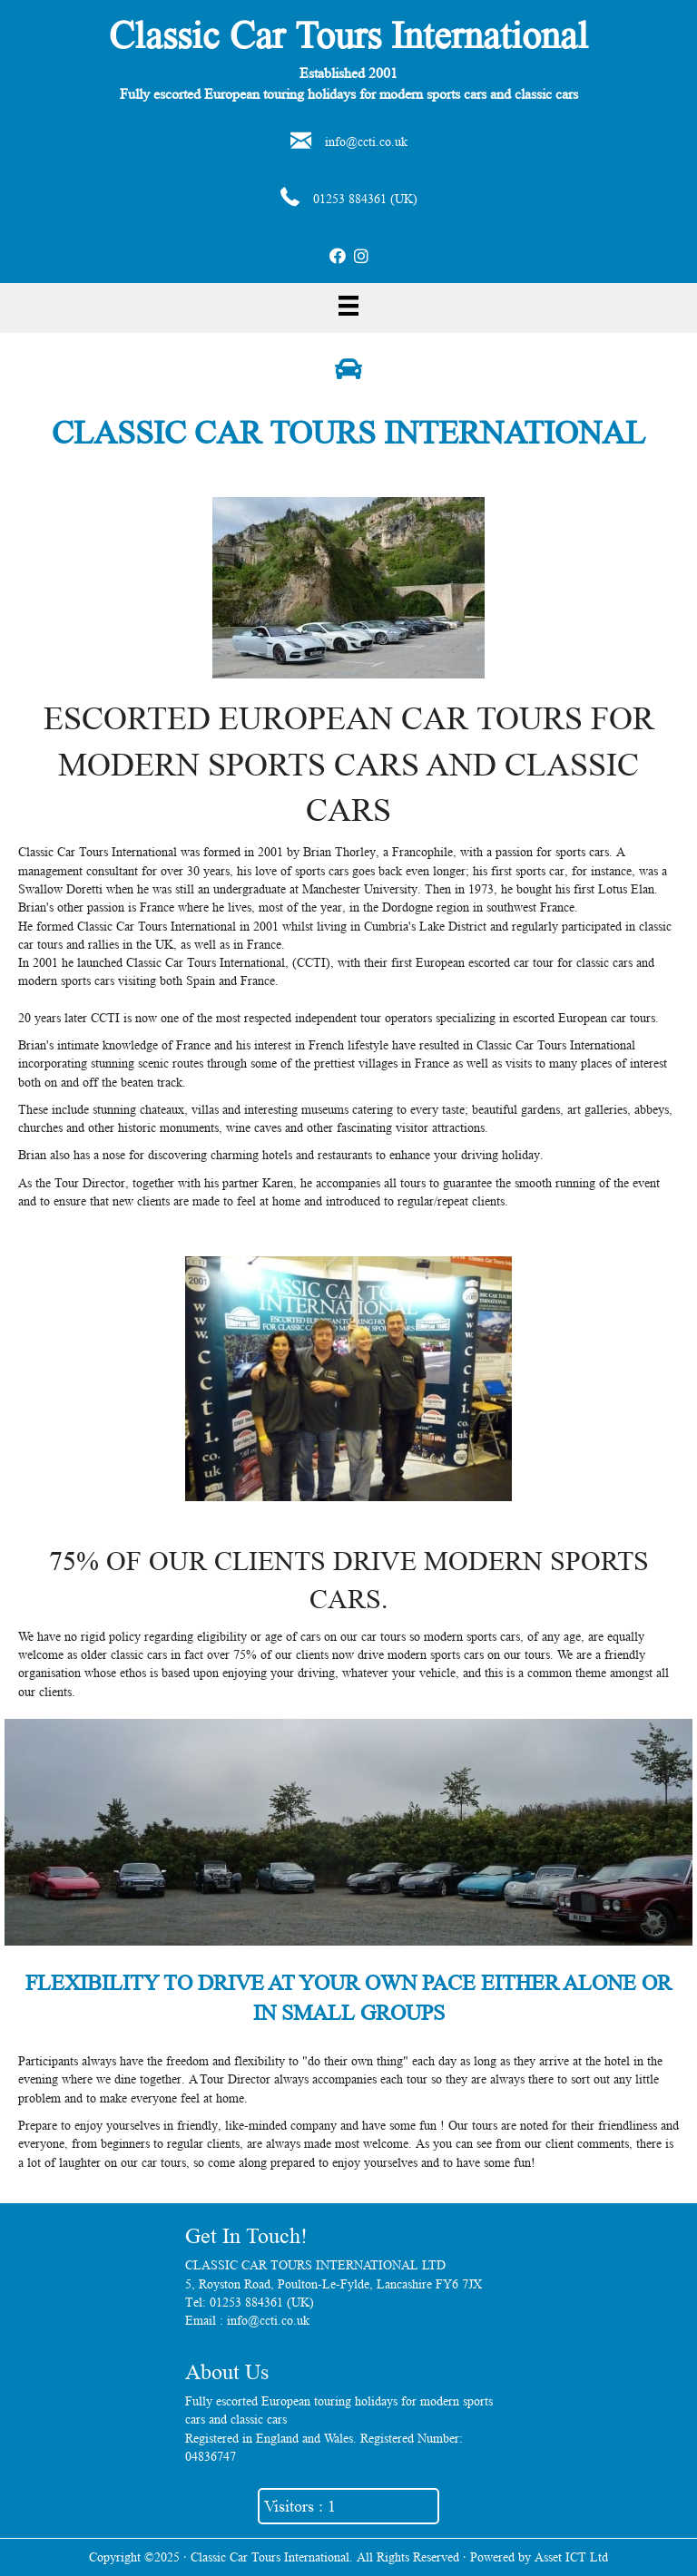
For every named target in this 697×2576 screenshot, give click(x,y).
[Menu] (348, 306)
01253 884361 (350, 198)
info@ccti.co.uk (366, 141)
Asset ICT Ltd (571, 2557)
